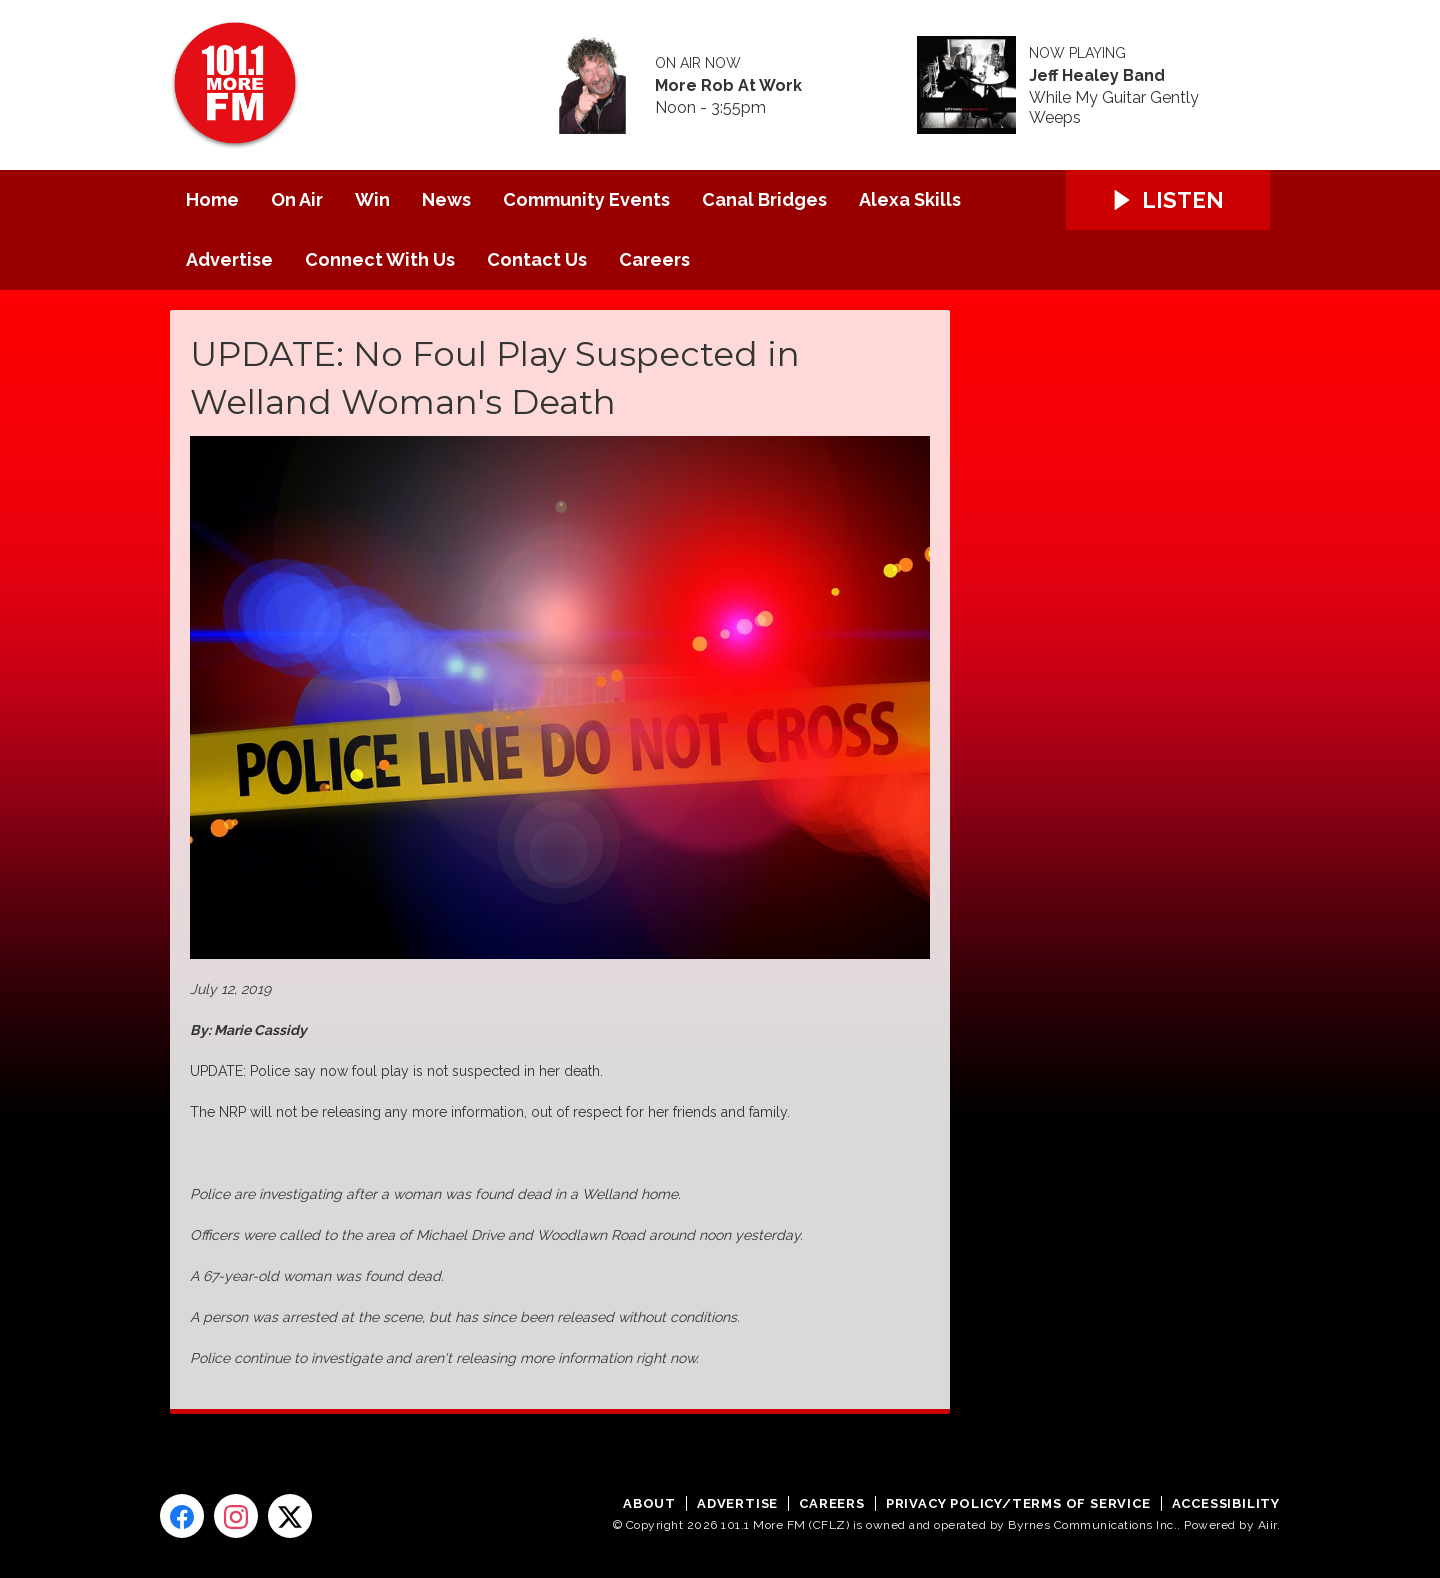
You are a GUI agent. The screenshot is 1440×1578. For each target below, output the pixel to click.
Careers (654, 259)
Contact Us (537, 259)
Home (212, 199)
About (649, 1503)
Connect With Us (380, 259)
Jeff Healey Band (1097, 76)
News (446, 199)
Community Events (586, 199)
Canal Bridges (764, 199)
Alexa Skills (910, 199)
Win (372, 199)
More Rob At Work (728, 86)
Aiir (1267, 1525)
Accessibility (1226, 1503)
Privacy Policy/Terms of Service (1018, 1503)
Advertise (229, 259)
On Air (297, 199)
